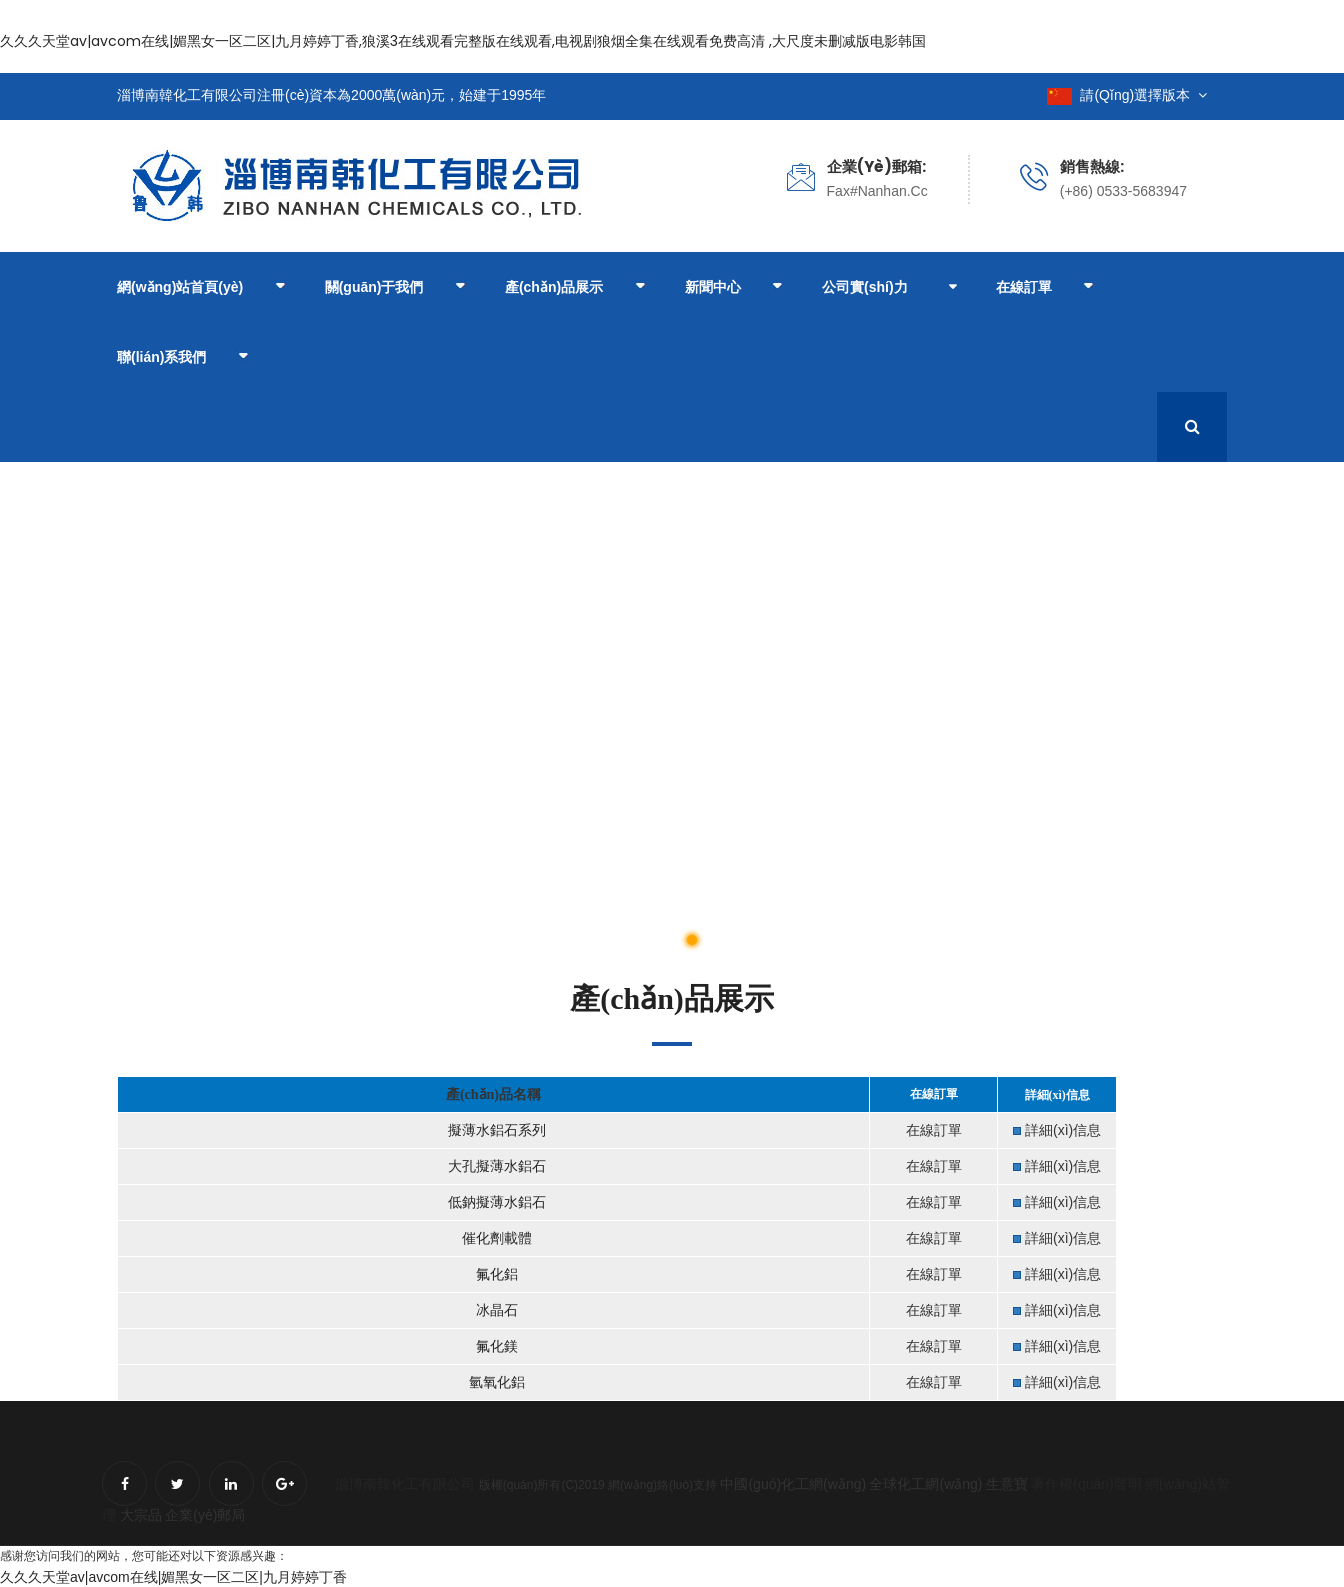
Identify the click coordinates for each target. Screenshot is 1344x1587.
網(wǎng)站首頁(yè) (201, 288)
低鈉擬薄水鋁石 (495, 1202)
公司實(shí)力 (865, 287)
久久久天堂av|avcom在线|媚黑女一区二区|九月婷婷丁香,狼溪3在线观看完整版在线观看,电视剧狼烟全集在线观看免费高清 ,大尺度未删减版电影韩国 (463, 41)
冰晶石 (495, 1310)
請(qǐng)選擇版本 (1127, 95)
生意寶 (1007, 1484)
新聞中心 (733, 288)
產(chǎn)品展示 (575, 288)
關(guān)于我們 (395, 288)
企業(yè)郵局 (205, 1515)
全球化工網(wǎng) (925, 1484)
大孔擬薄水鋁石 (495, 1166)
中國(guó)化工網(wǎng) (793, 1484)
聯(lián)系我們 (182, 358)
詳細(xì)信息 (1063, 1130)
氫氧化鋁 (495, 1382)
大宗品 (141, 1515)
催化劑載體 (495, 1238)
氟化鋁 (495, 1274)
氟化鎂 (495, 1346)
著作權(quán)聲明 (1086, 1484)
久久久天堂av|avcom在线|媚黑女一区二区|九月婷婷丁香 (173, 1577)
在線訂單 (1044, 288)
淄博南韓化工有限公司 (405, 1484)
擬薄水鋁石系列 (495, 1130)
